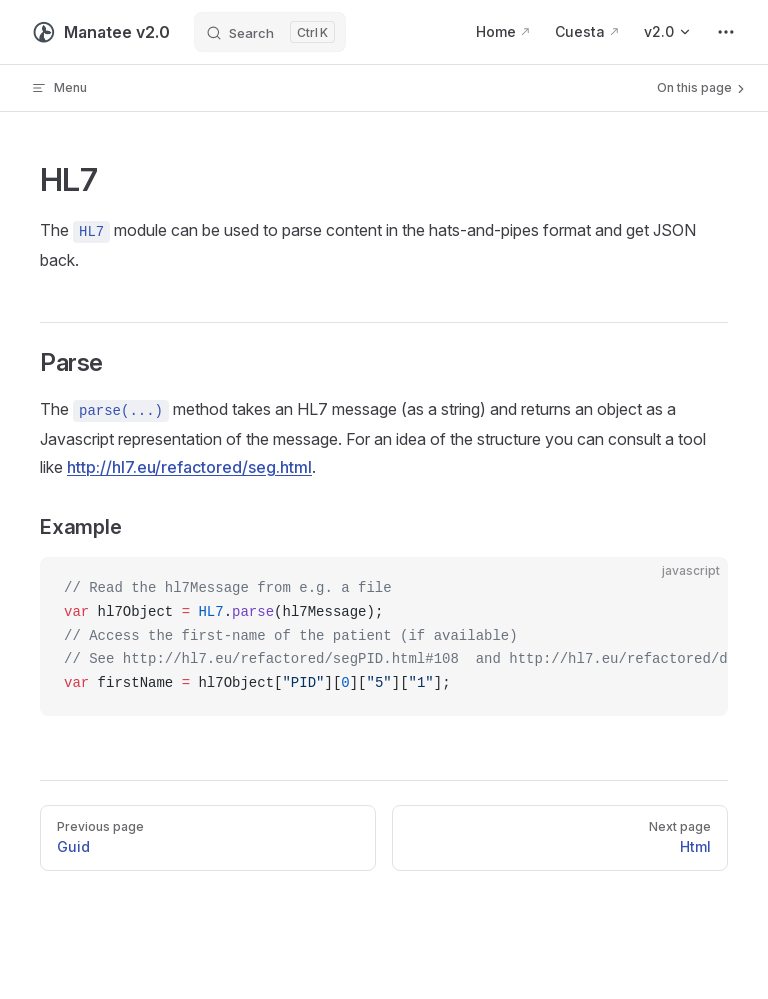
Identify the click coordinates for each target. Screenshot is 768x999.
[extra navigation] (726, 32)
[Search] (270, 32)
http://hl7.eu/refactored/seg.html (189, 467)
